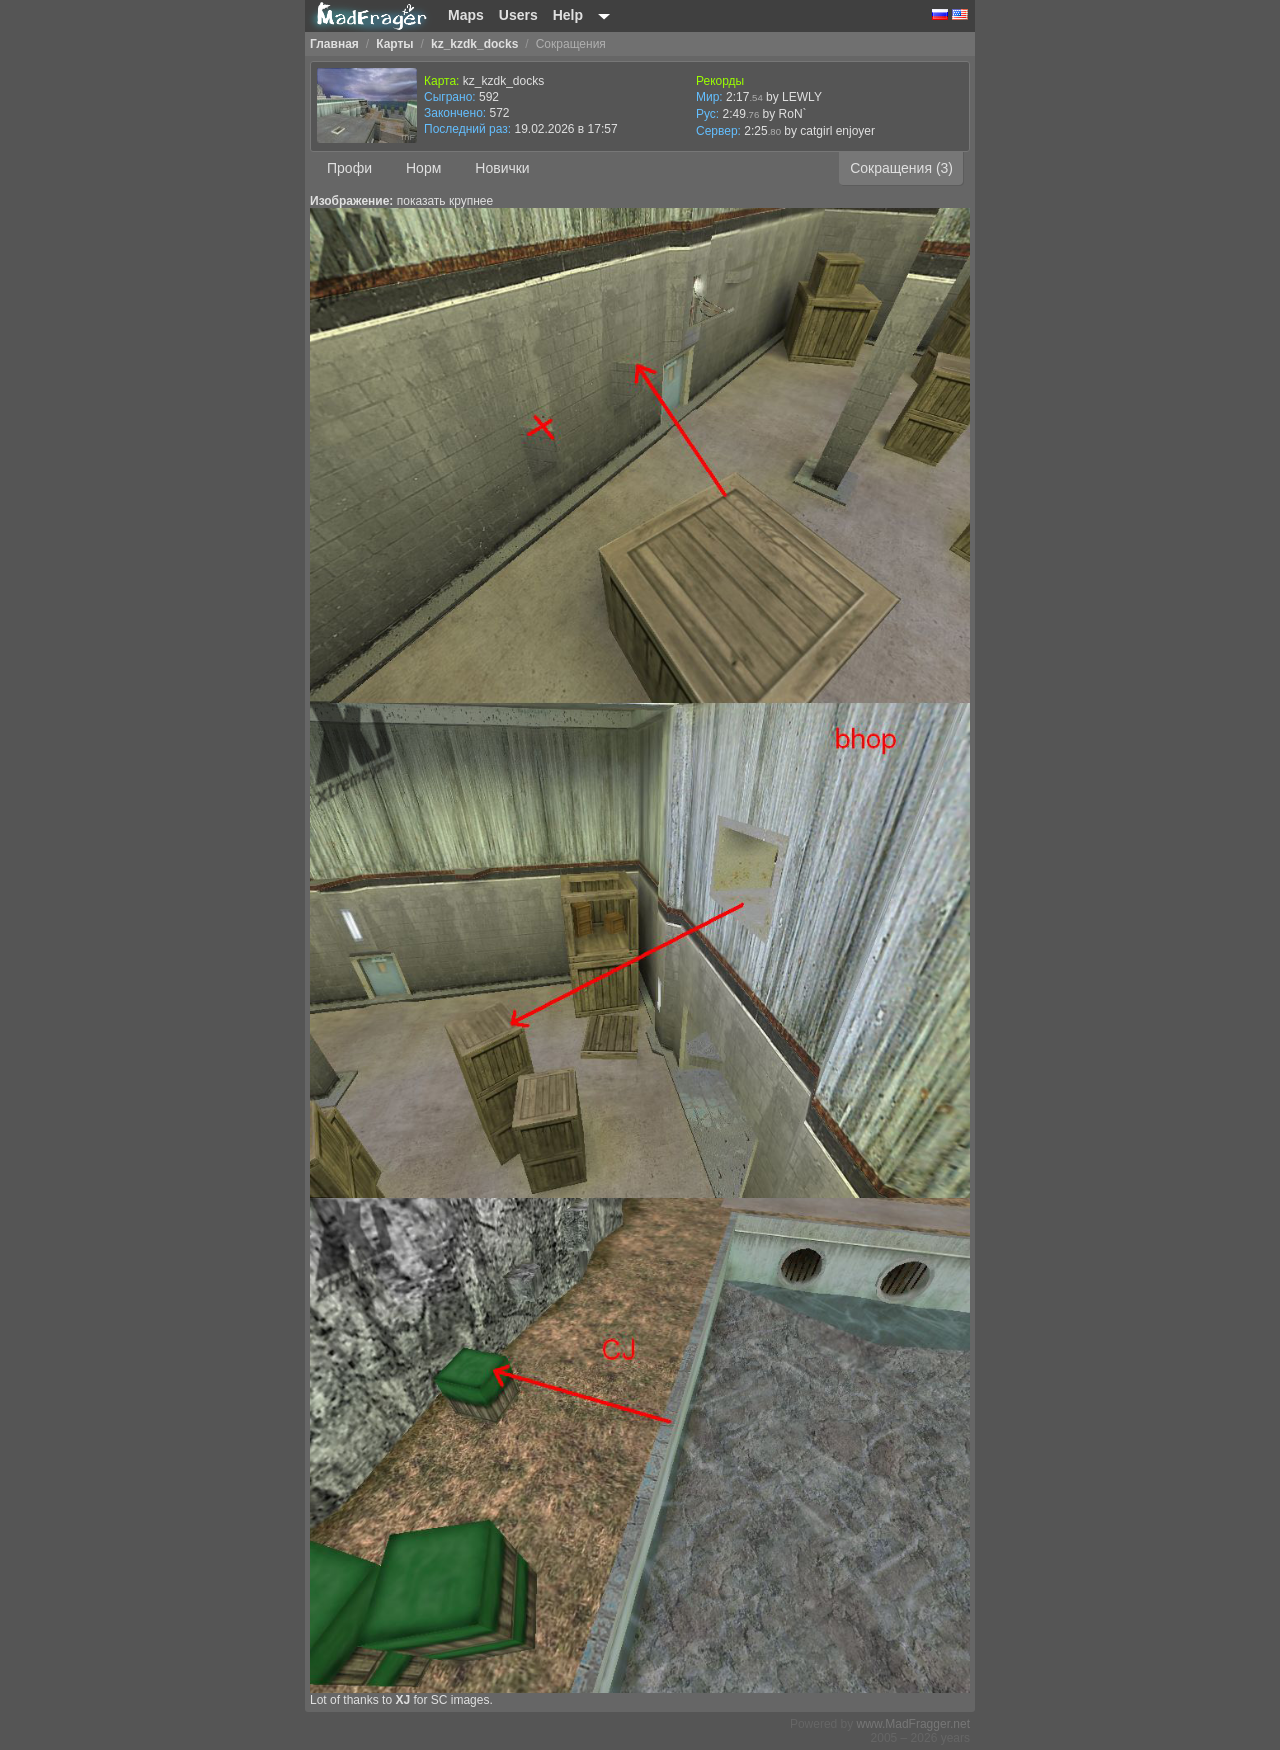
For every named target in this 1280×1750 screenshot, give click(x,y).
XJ (402, 1700)
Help (568, 15)
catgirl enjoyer (837, 131)
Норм (423, 168)
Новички (502, 168)
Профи (349, 168)
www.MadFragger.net (913, 1724)
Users (518, 15)
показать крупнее (445, 201)
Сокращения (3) (901, 168)
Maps (466, 15)
